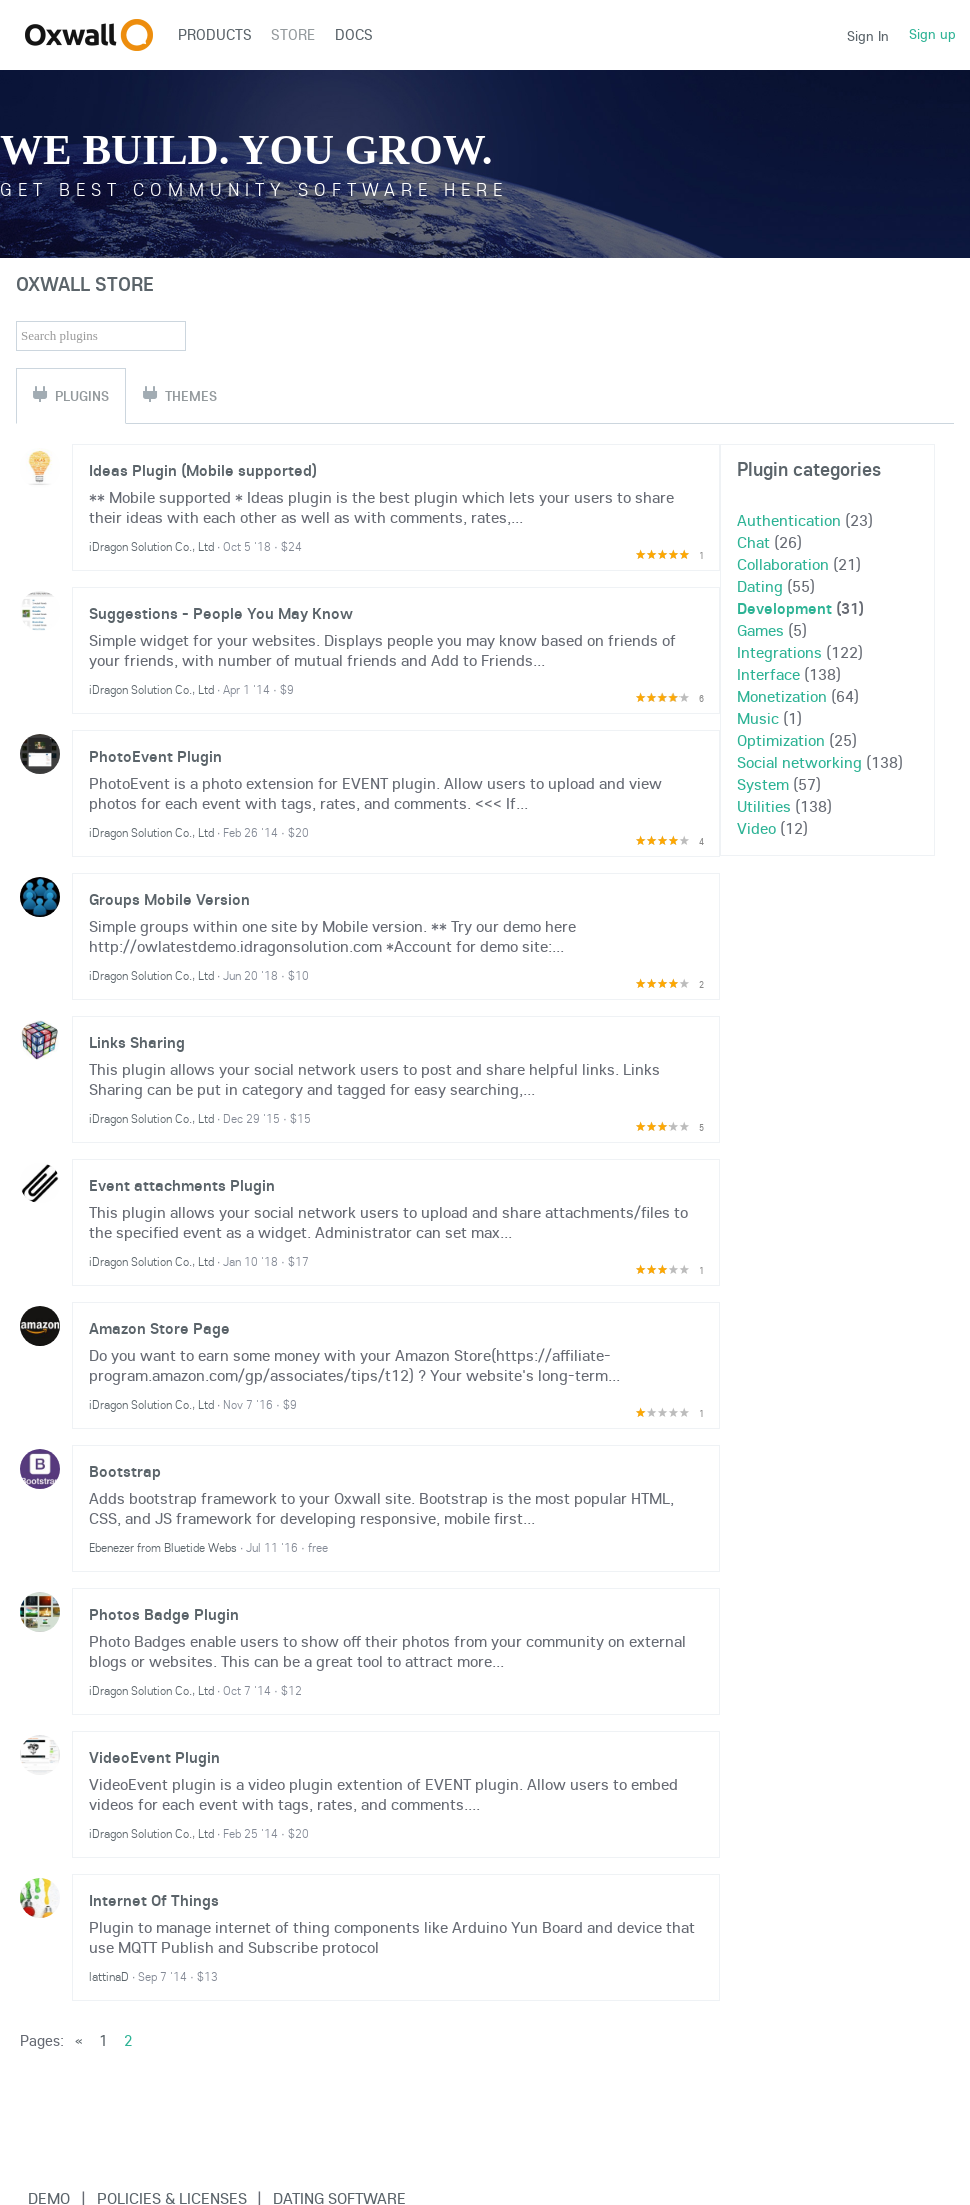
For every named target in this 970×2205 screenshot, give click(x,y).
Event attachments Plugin (182, 1185)
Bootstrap (125, 1471)
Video (756, 828)
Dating (760, 586)
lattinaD (109, 1976)
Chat (753, 542)
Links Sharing (137, 1042)
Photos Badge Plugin (164, 1614)
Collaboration (783, 564)
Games (760, 630)
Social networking (799, 762)
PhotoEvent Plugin (155, 756)
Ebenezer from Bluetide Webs (163, 1547)
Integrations (779, 652)
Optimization (781, 740)
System (763, 784)
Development (784, 608)
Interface (768, 674)
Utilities (764, 806)
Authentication (789, 520)
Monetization (782, 696)
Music (758, 718)
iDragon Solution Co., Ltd (151, 546)
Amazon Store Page (159, 1328)
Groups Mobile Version (169, 899)
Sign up (932, 34)
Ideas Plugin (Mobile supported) (203, 470)
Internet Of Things (154, 1900)
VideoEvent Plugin (154, 1757)
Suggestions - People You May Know (221, 613)
